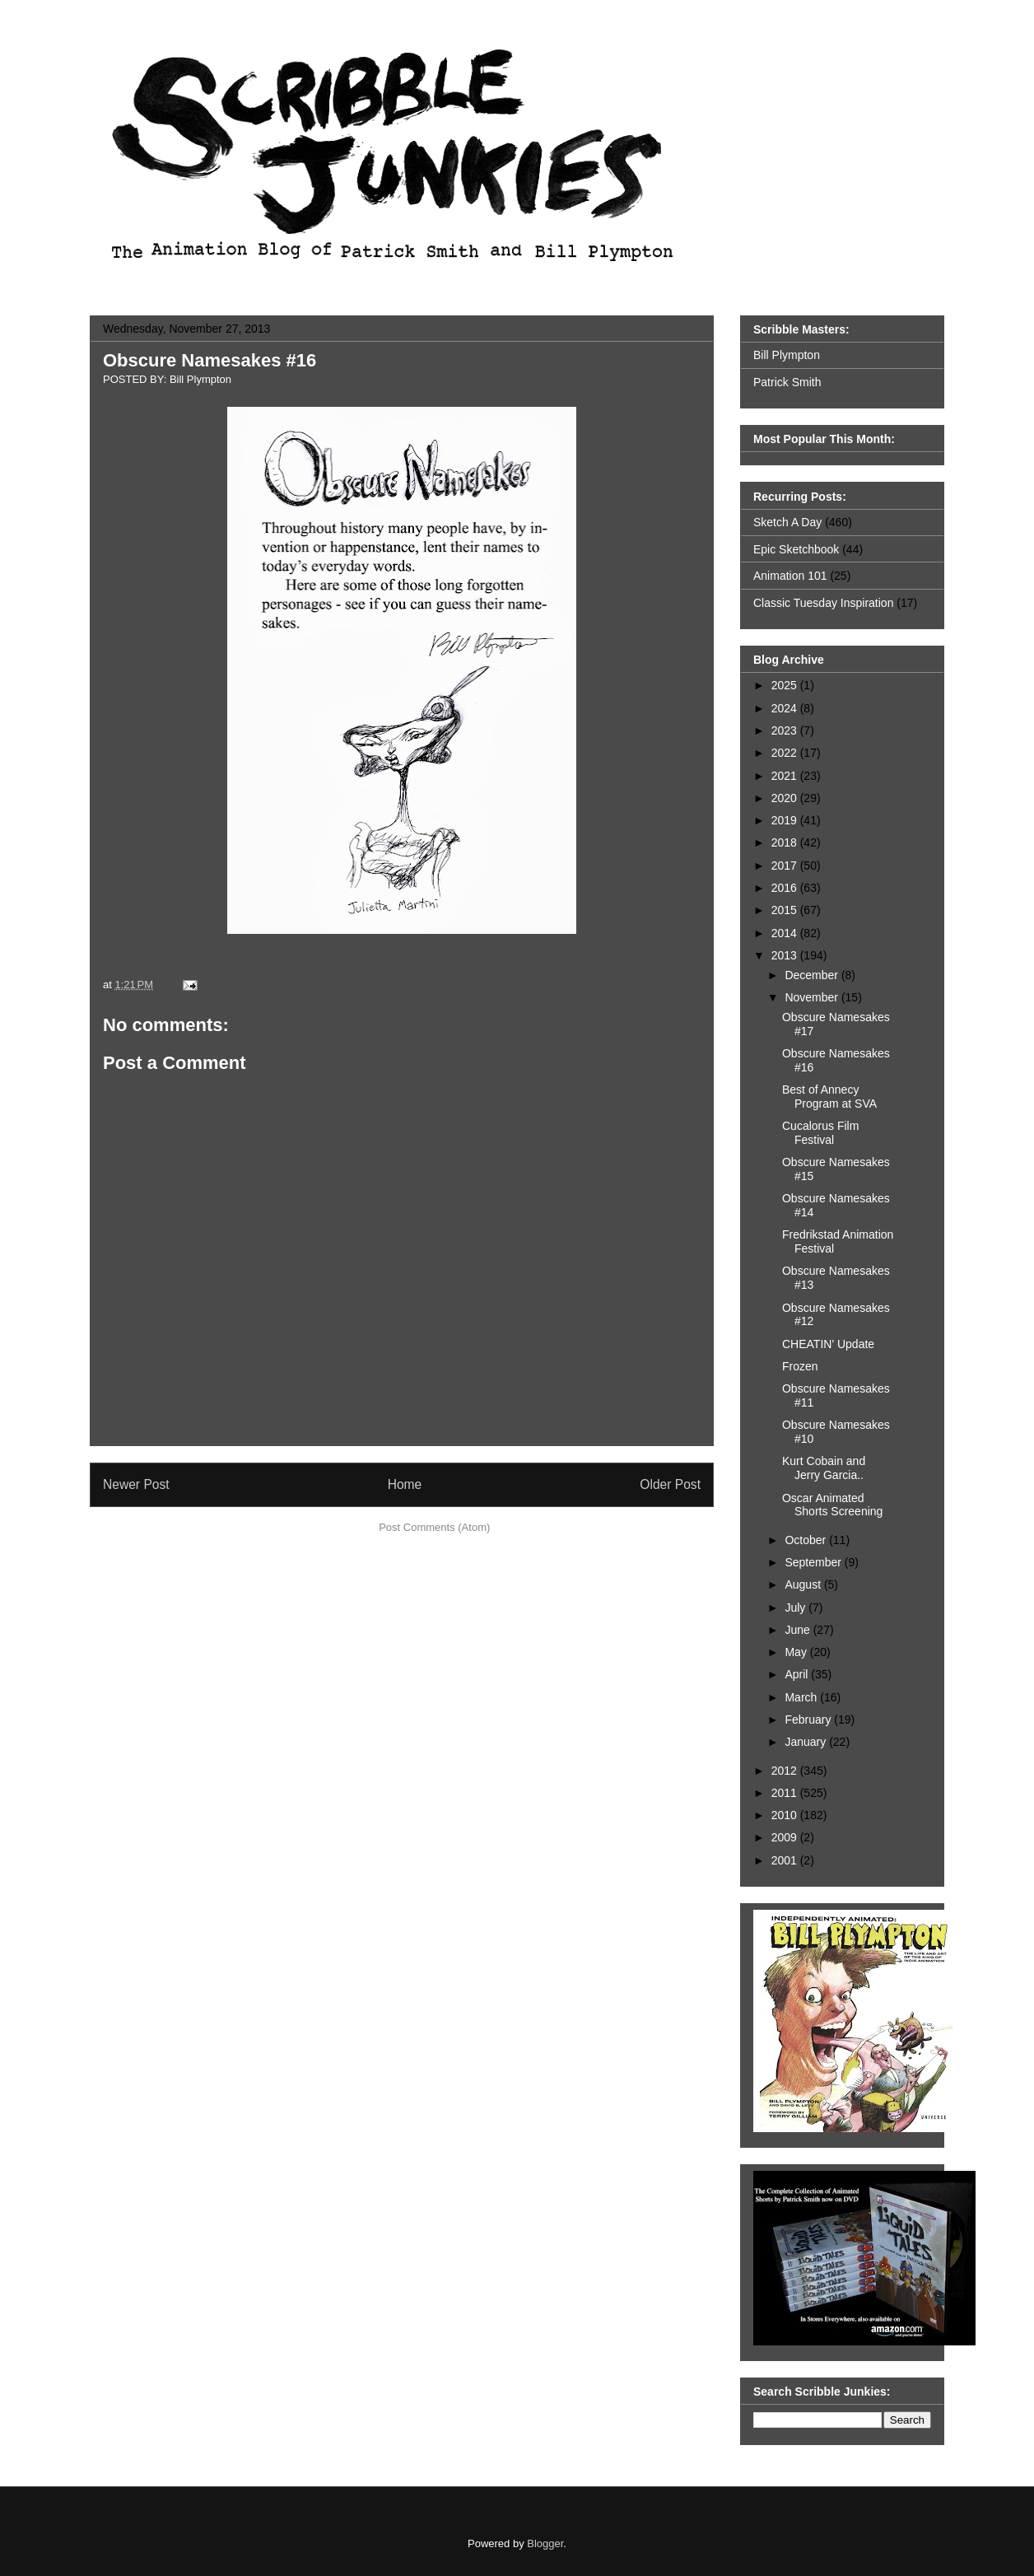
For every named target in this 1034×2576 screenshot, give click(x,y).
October (807, 1540)
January (807, 1741)
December (813, 975)
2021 (785, 775)
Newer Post (136, 1484)
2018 (785, 842)
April (798, 1674)
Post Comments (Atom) (434, 1527)
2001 (785, 1860)
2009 (785, 1837)
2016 (785, 887)
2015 (785, 910)
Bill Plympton (786, 355)
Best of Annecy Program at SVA (829, 1096)
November (813, 997)
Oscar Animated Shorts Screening (832, 1505)
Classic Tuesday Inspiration (823, 602)
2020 (785, 798)
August (804, 1584)
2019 (785, 820)
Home (405, 1484)
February (809, 1719)
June (799, 1629)
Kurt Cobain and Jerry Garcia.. (823, 1468)
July (796, 1607)
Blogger (545, 2543)
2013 (785, 955)
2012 (785, 1770)
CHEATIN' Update (828, 1344)
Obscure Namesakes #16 (209, 360)
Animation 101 (790, 575)
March (802, 1697)
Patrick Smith (787, 382)
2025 (785, 685)
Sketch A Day (787, 522)
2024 (785, 708)
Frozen (800, 1366)
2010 (785, 1815)
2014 (785, 933)
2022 (785, 752)
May (797, 1652)
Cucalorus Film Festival (820, 1132)
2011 (785, 1792)
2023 (785, 730)
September (814, 1562)
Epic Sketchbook (796, 549)
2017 (785, 865)
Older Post (670, 1484)
